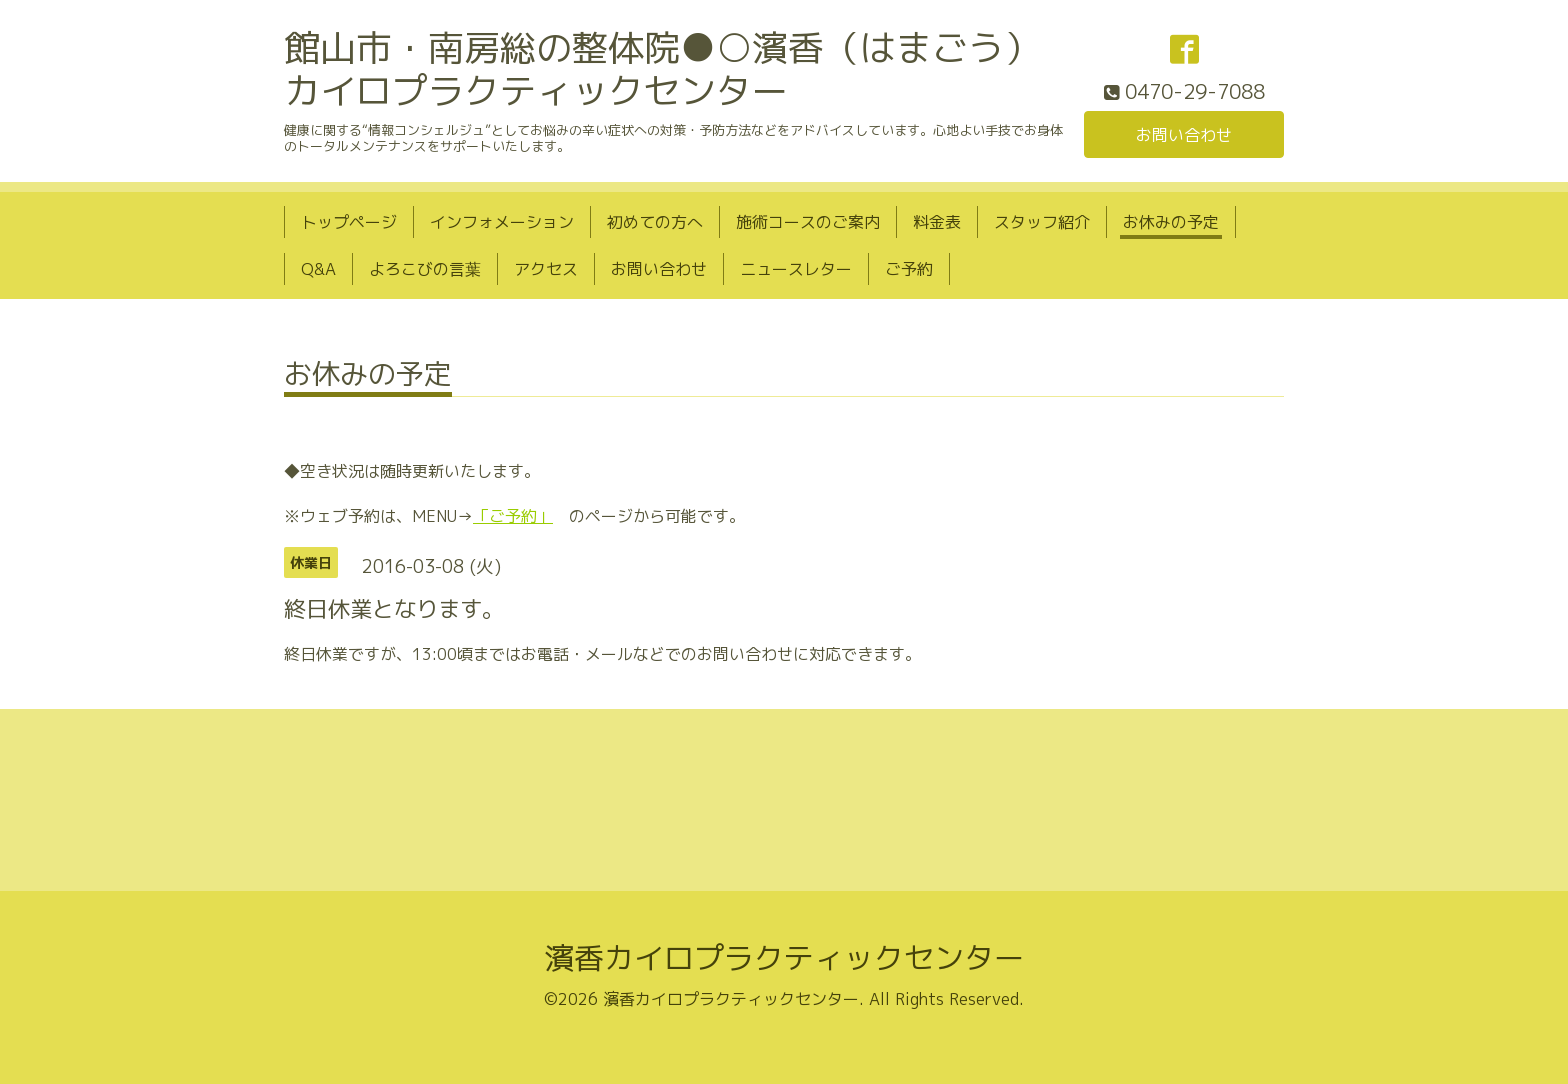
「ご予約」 (513, 516)
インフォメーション (502, 222)
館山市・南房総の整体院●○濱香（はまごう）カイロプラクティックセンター (662, 69)
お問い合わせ (1184, 135)
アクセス (546, 269)
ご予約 (909, 269)
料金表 (937, 222)
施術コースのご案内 (808, 222)
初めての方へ (655, 222)
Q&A (318, 269)
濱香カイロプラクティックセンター (784, 958)
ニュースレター (796, 269)
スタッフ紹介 (1042, 222)
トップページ (349, 222)
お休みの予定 (1171, 222)
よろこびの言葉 (425, 269)
